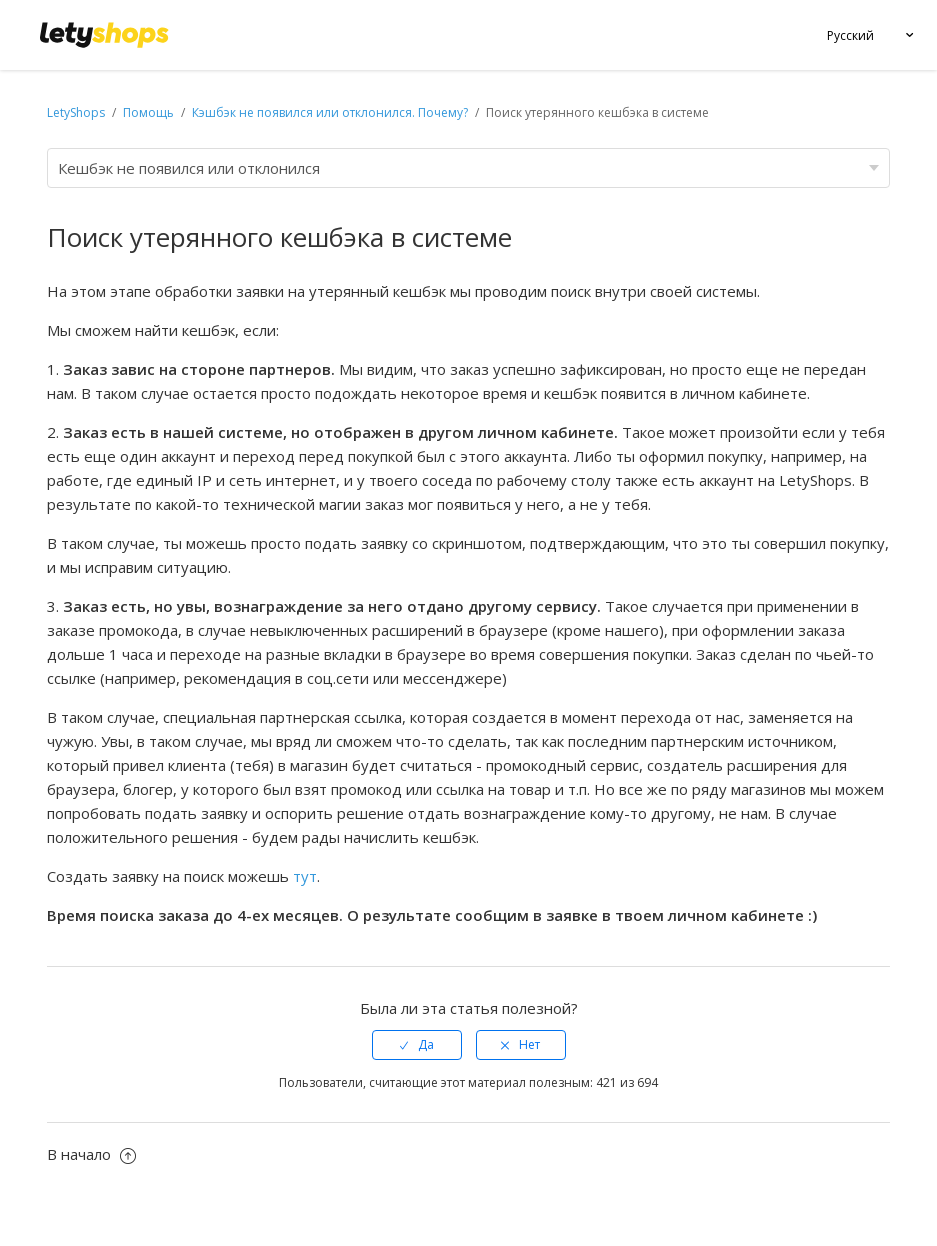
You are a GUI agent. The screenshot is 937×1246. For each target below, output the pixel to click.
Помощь (150, 112)
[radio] (417, 1045)
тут (305, 876)
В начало (91, 1154)
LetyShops (76, 112)
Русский (850, 35)
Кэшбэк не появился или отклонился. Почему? (330, 112)
